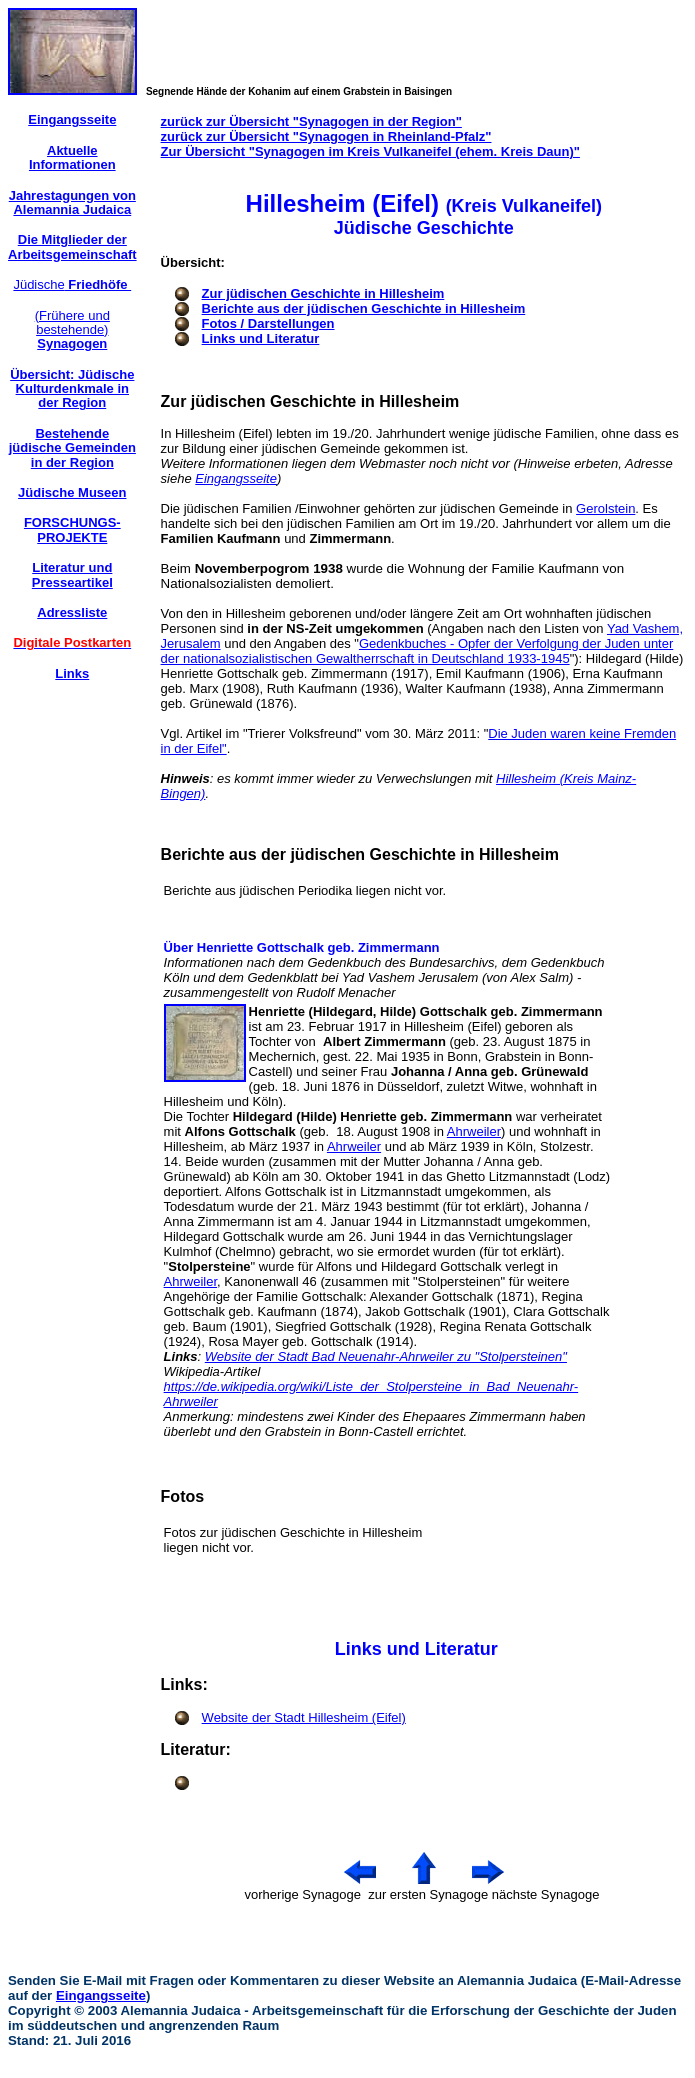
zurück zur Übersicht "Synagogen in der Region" (311, 121)
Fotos (183, 1496)
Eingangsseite (236, 478)
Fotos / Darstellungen (268, 323)
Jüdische (72, 284)
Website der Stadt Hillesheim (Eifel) (304, 1717)
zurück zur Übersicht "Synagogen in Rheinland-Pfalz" (326, 136)
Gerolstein (605, 508)
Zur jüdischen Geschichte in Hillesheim (323, 293)
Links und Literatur (261, 338)
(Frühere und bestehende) (72, 330)
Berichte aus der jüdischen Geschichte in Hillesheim (364, 308)
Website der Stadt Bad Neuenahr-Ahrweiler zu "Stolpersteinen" (386, 1356)
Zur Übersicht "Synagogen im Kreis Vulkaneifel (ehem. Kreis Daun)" (370, 151)
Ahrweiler (474, 1131)
